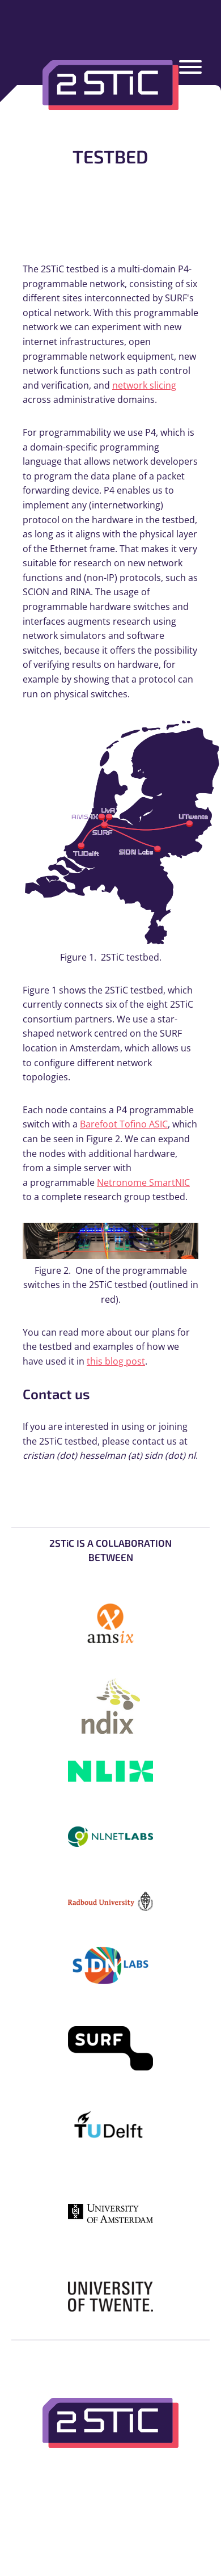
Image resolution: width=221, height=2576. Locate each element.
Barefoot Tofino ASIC (124, 1124)
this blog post (116, 1361)
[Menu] (190, 69)
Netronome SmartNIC (143, 1182)
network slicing (144, 385)
